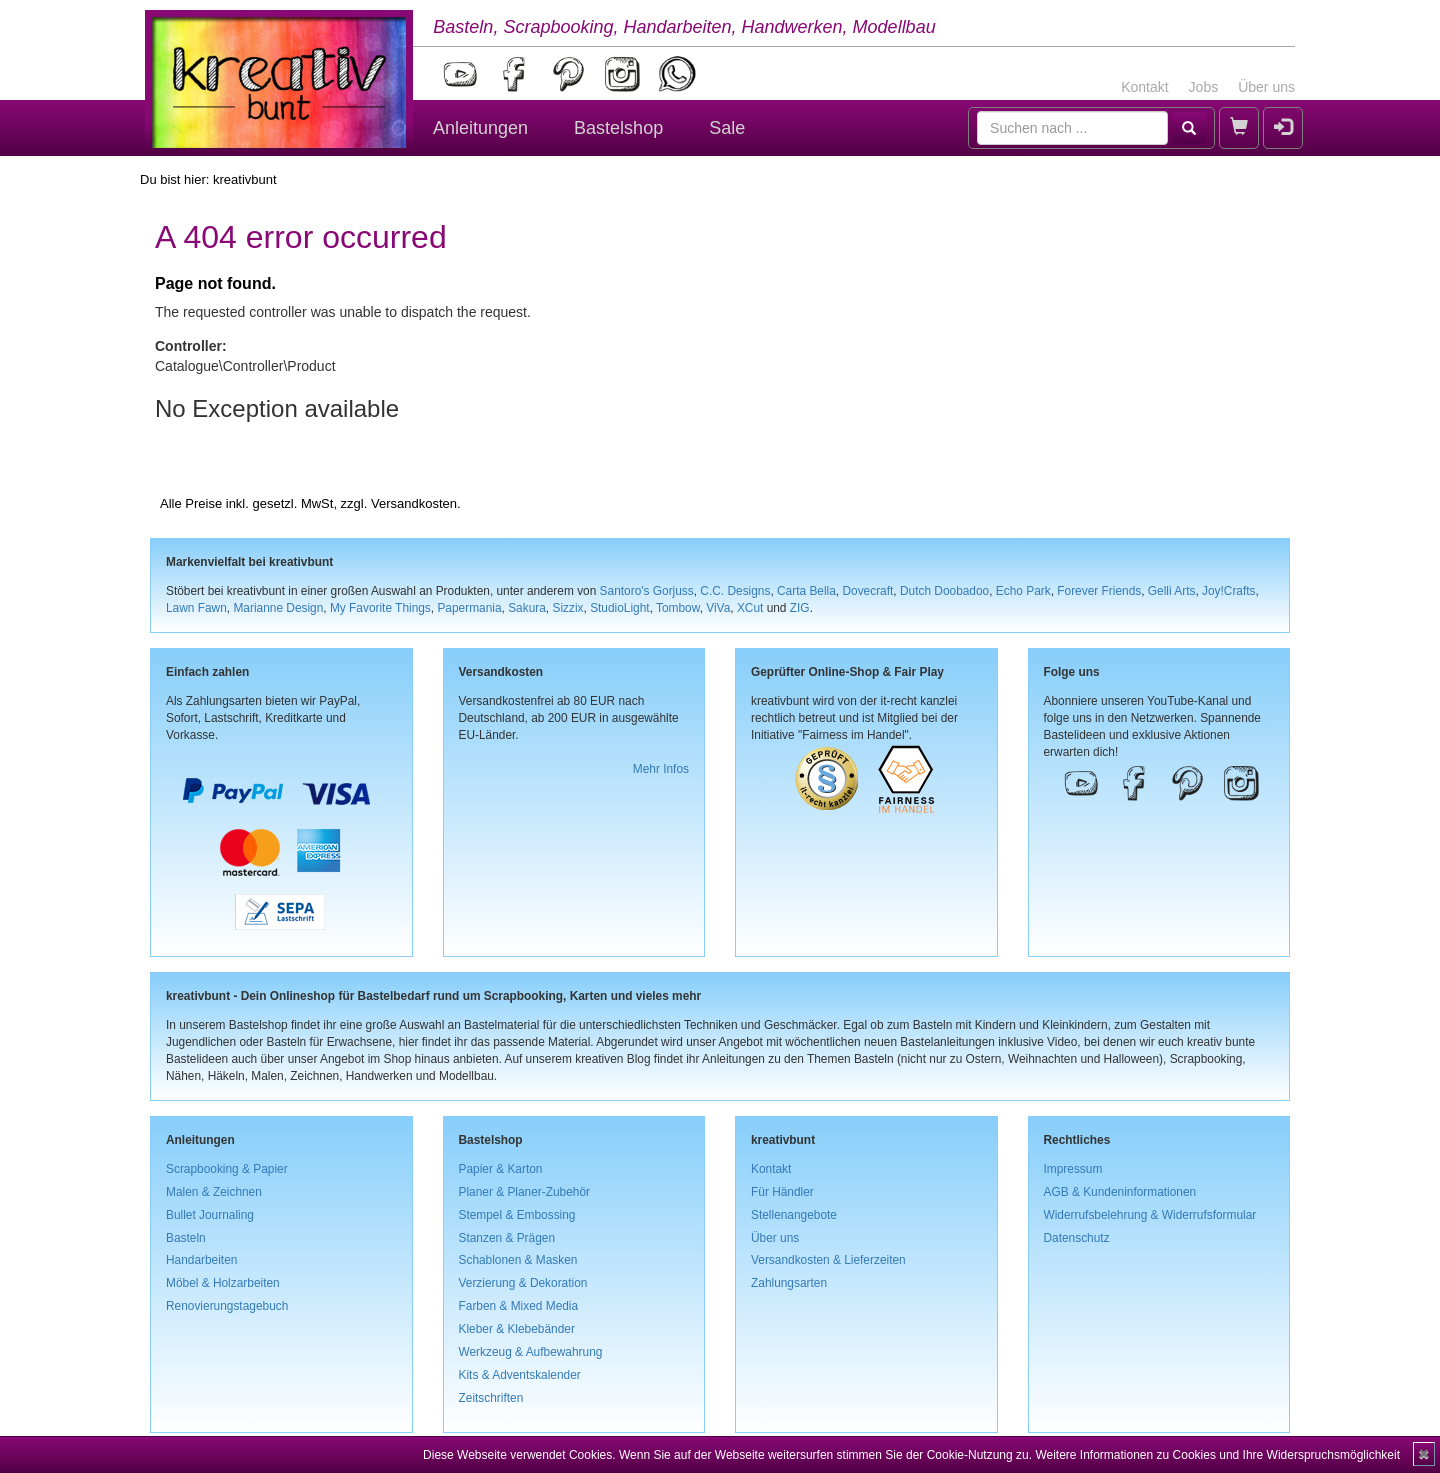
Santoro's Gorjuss (647, 591)
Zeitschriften (491, 1398)
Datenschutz (1077, 1238)
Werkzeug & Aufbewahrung (531, 1352)
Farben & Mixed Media (519, 1306)
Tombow (678, 608)
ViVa (718, 608)
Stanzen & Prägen (507, 1238)
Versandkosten (414, 503)
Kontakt (1144, 87)
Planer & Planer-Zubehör (525, 1192)
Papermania (469, 608)
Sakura (527, 608)
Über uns (1266, 87)
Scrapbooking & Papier (227, 1169)
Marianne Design (278, 608)
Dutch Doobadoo (944, 591)
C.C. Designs (735, 591)
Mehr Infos (661, 769)
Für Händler (782, 1192)
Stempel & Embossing (517, 1215)
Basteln (186, 1238)
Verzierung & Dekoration (523, 1283)
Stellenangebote (794, 1215)
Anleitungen (480, 128)
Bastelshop (618, 128)
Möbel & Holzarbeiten (223, 1283)
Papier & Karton (501, 1169)
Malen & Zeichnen (214, 1192)
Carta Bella (806, 591)
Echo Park (1023, 591)
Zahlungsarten (789, 1283)
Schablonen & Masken (518, 1260)
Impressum (1073, 1169)
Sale (727, 128)
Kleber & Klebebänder (517, 1329)
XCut (750, 608)
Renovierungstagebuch (227, 1306)
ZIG (800, 608)
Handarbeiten (201, 1260)
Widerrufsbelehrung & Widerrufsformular (1150, 1215)
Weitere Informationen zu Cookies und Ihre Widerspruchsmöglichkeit (1217, 1455)
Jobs (1204, 87)
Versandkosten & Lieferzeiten (828, 1260)
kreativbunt (245, 179)
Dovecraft (867, 591)
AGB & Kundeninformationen (1120, 1192)
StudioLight (620, 608)
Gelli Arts (1172, 591)
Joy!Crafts (1229, 591)
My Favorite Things (380, 608)
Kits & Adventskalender (520, 1375)
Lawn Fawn (196, 608)
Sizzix (567, 608)
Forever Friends (1099, 591)
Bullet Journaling (210, 1215)
